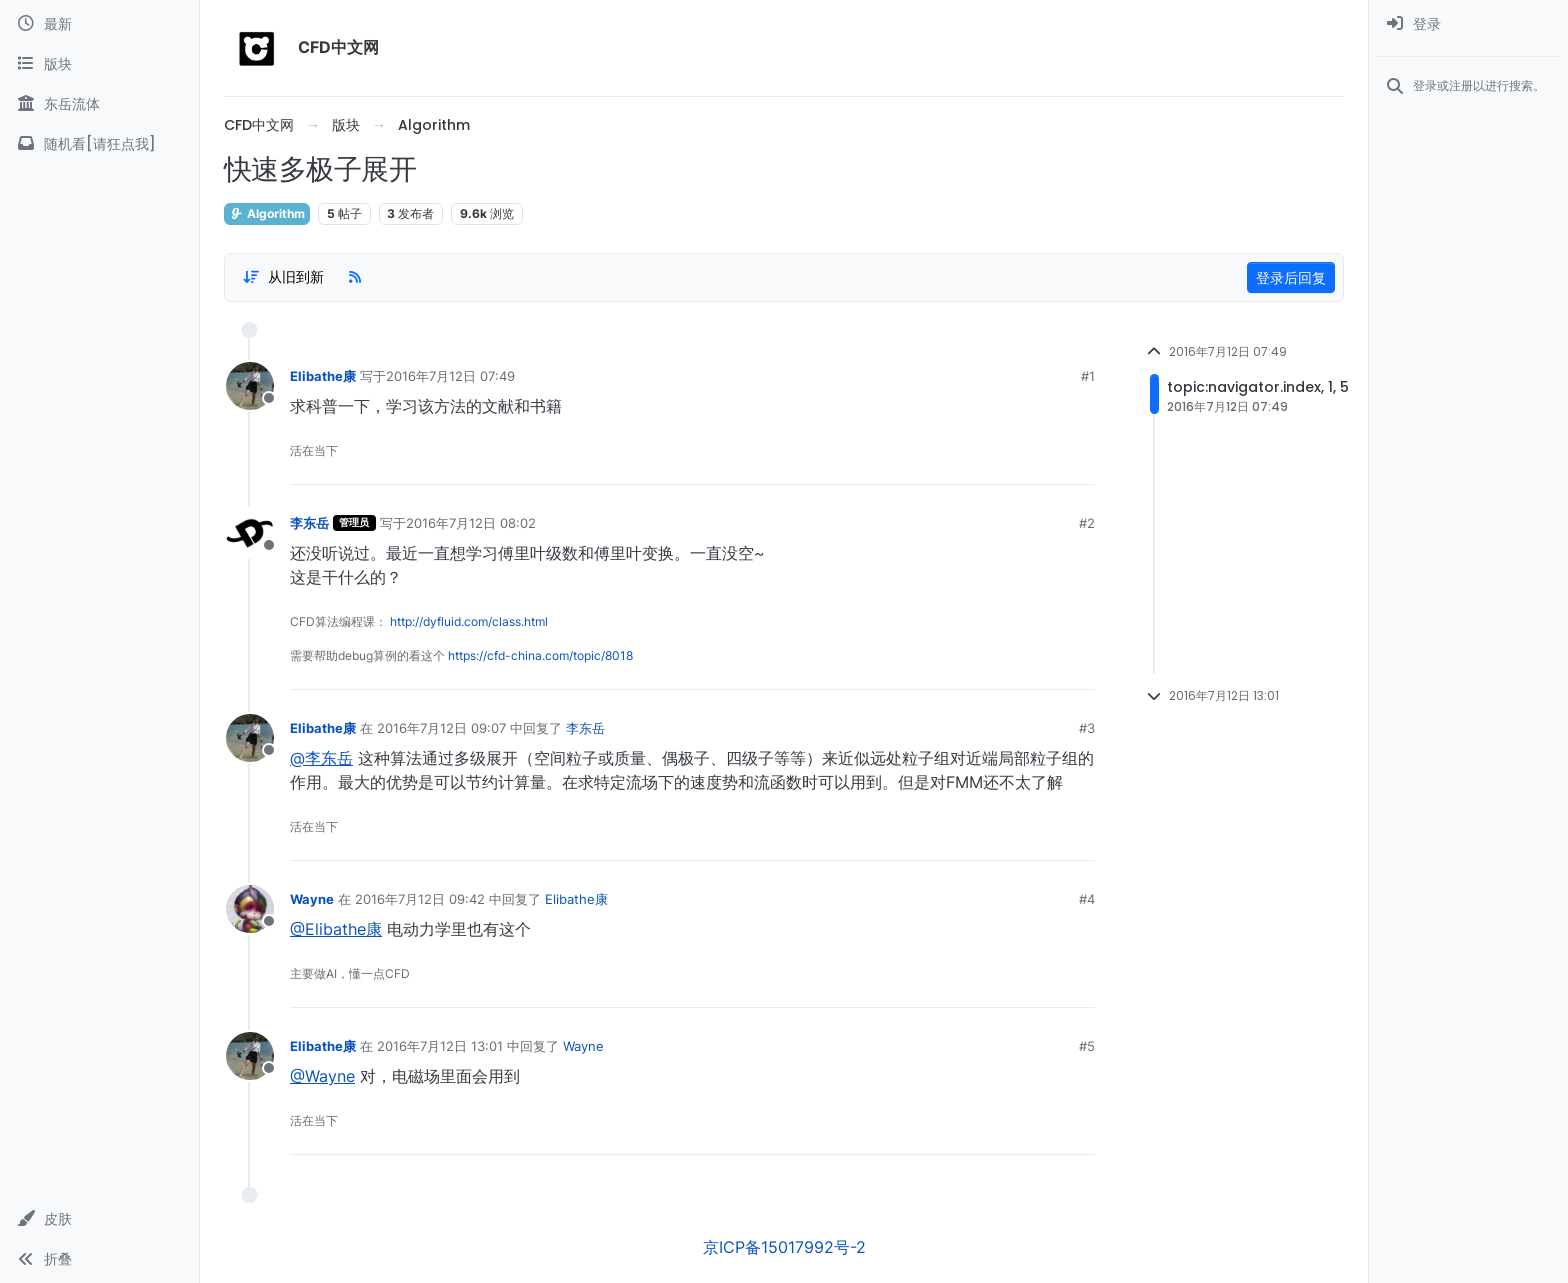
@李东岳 (321, 758)
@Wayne (322, 1076)
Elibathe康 (323, 376)
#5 (1087, 1046)
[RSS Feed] (355, 277)
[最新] (99, 24)
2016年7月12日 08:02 (471, 523)
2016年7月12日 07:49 (450, 376)
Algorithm (267, 213)
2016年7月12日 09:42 (420, 899)
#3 (1087, 728)
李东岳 (309, 523)
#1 (1088, 376)
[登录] (1468, 24)
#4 (1087, 899)
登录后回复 (1291, 277)
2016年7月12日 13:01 (440, 1046)
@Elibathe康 (336, 929)
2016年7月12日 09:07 (441, 728)
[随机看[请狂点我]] (99, 144)
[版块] (99, 64)
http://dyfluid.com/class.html (469, 621)
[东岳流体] (99, 104)
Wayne (312, 899)
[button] (99, 1219)
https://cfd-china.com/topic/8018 (540, 655)
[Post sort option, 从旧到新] (283, 277)
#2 (1087, 523)
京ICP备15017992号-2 (784, 1247)
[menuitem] (1468, 24)
